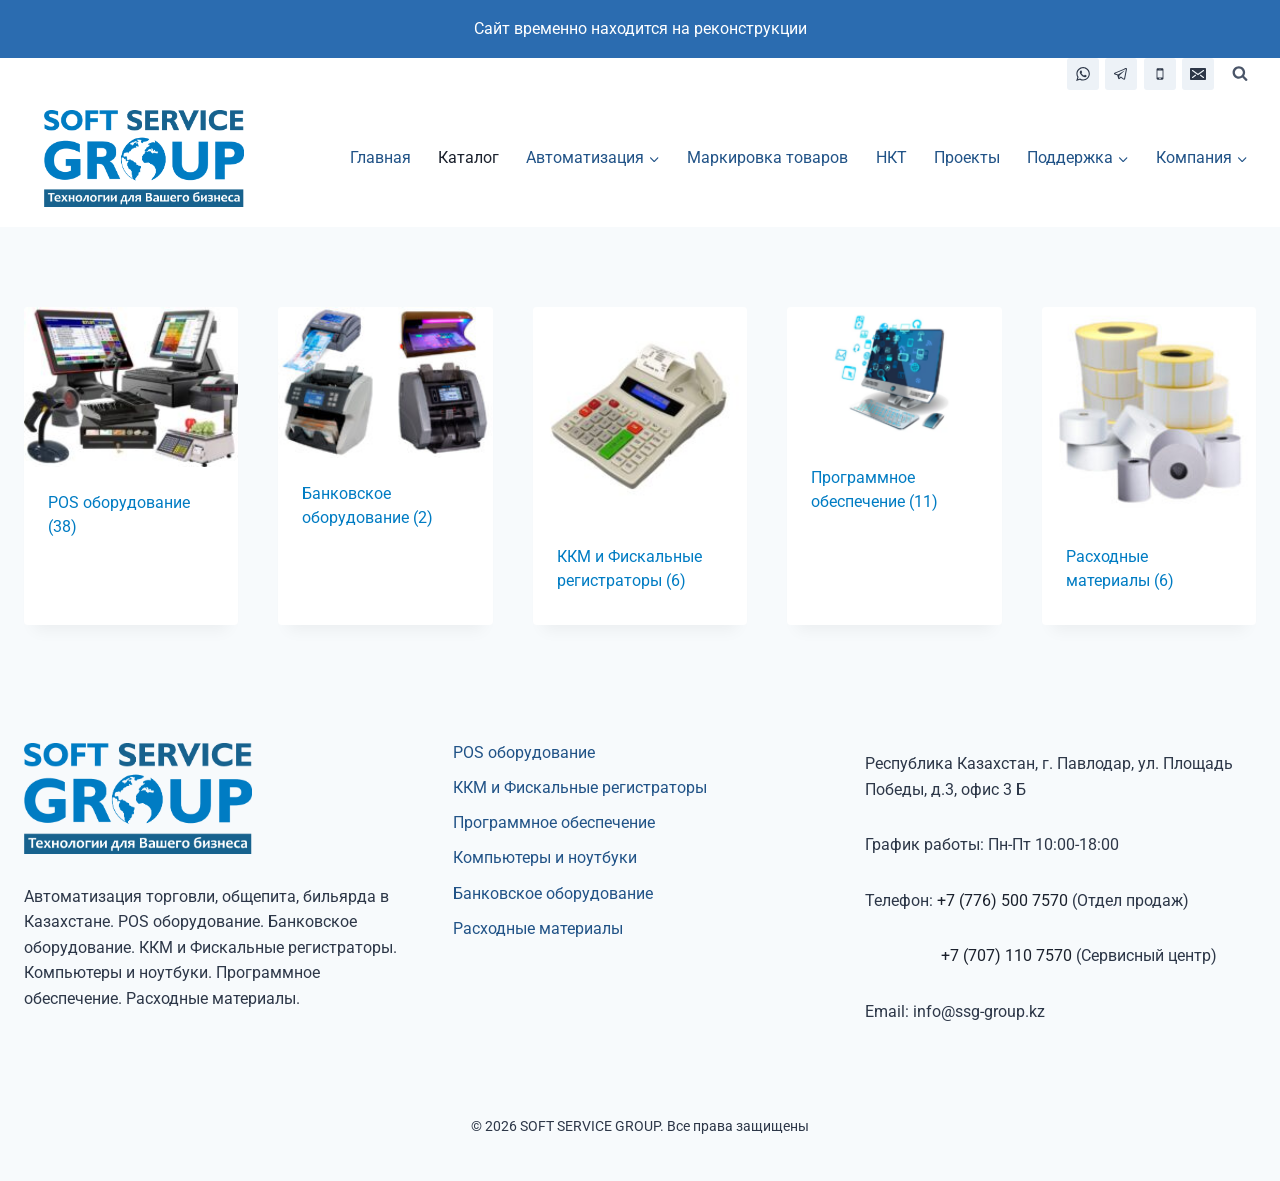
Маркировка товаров (767, 157)
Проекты (967, 157)
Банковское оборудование (553, 893)
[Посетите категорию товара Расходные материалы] (1149, 466)
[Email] (1198, 74)
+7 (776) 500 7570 (1002, 900)
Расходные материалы (538, 928)
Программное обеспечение (554, 822)
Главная (380, 157)
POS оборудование (524, 752)
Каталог (468, 157)
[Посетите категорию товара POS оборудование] (131, 439)
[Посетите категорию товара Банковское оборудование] (385, 434)
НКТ (891, 157)
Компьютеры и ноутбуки (545, 857)
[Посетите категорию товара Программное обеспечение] (894, 426)
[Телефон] (1160, 74)
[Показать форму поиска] (1240, 74)
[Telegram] (1121, 74)
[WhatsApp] (1083, 74)
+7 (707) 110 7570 (1006, 955)
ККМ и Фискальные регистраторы (580, 787)
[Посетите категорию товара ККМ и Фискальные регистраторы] (640, 466)
